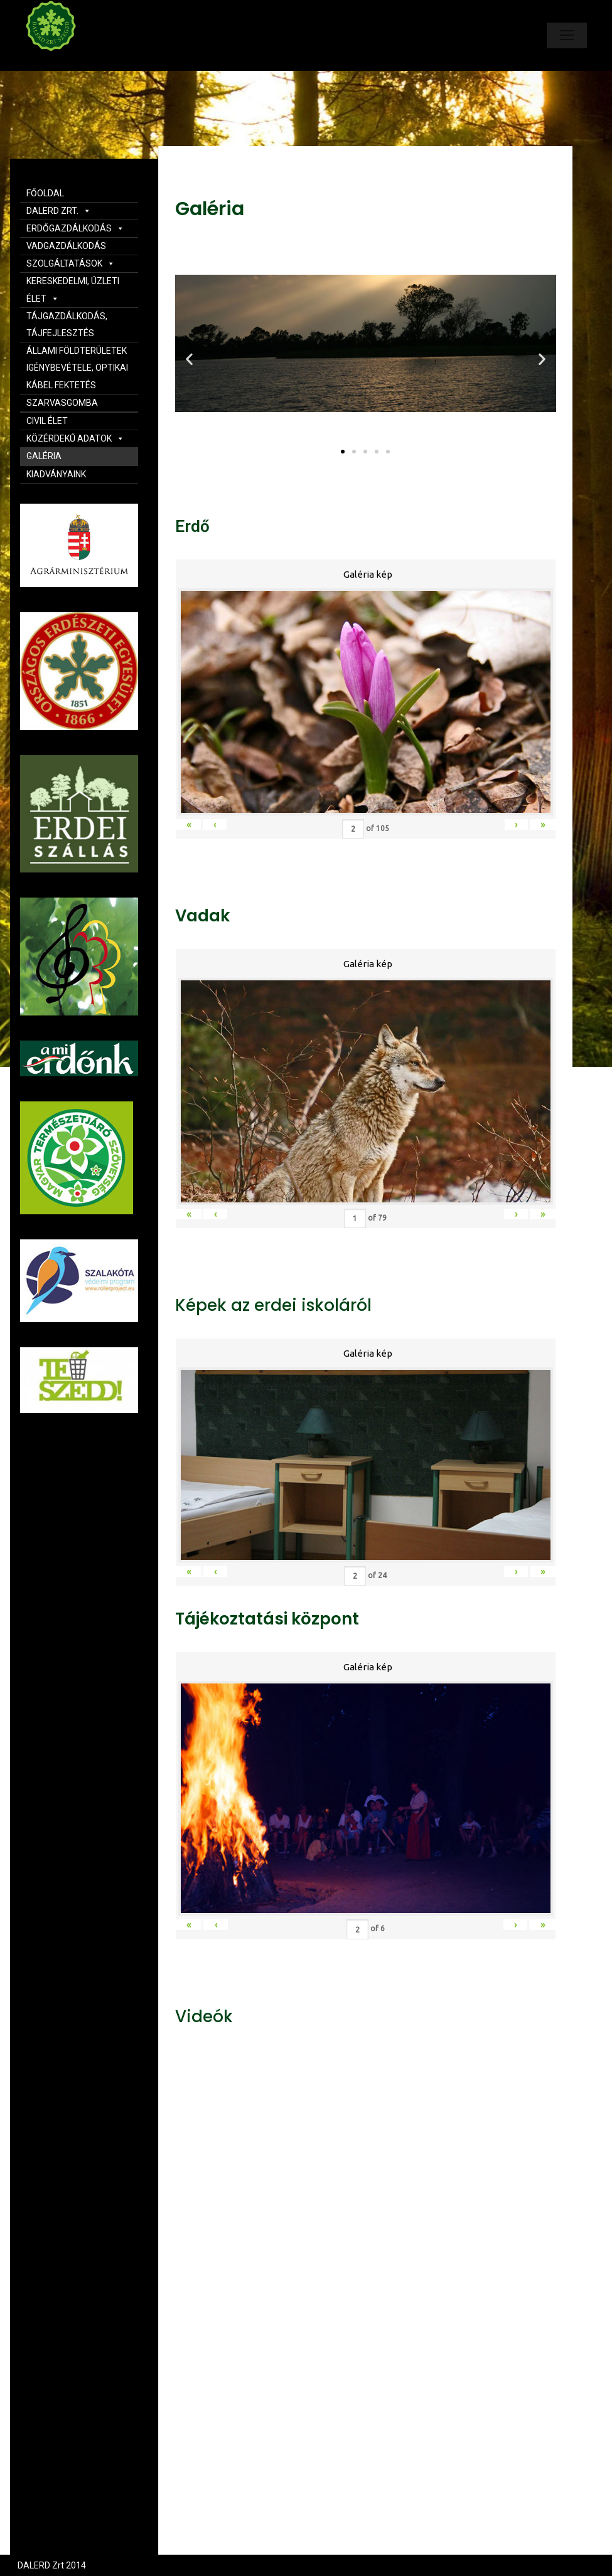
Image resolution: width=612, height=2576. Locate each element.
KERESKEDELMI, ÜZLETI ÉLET (72, 289)
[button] (343, 451)
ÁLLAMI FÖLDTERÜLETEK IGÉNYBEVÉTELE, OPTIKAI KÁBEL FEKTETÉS (77, 368)
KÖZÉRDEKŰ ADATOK (75, 438)
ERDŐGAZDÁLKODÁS (75, 228)
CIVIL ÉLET (47, 421)
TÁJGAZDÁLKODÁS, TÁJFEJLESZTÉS (66, 324)
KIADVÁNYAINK (56, 474)
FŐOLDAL (45, 193)
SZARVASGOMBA (62, 403)
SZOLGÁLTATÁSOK (70, 263)
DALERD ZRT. (58, 211)
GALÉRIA (44, 456)
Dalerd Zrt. (72, 61)
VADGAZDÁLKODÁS (66, 246)
